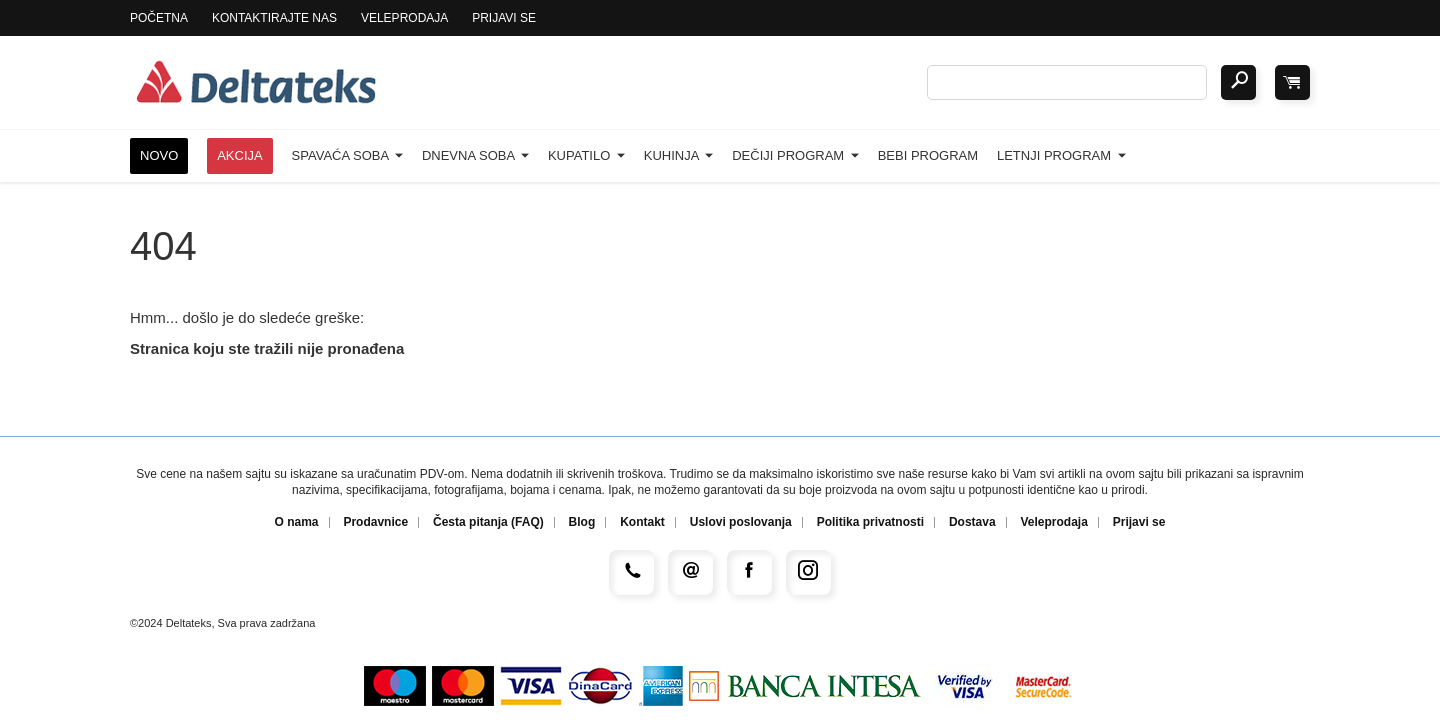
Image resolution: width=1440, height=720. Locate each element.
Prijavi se (504, 18)
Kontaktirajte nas (274, 18)
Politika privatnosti (870, 522)
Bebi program (928, 155)
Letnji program (1061, 155)
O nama (297, 522)
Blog (582, 522)
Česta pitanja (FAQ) (488, 522)
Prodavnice (375, 522)
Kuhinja (679, 155)
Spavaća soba (347, 155)
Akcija (240, 155)
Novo (159, 155)
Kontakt (642, 522)
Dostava (972, 522)
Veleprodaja (404, 18)
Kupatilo (586, 155)
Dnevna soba (475, 155)
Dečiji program (795, 155)
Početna (159, 18)
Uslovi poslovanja (741, 522)
